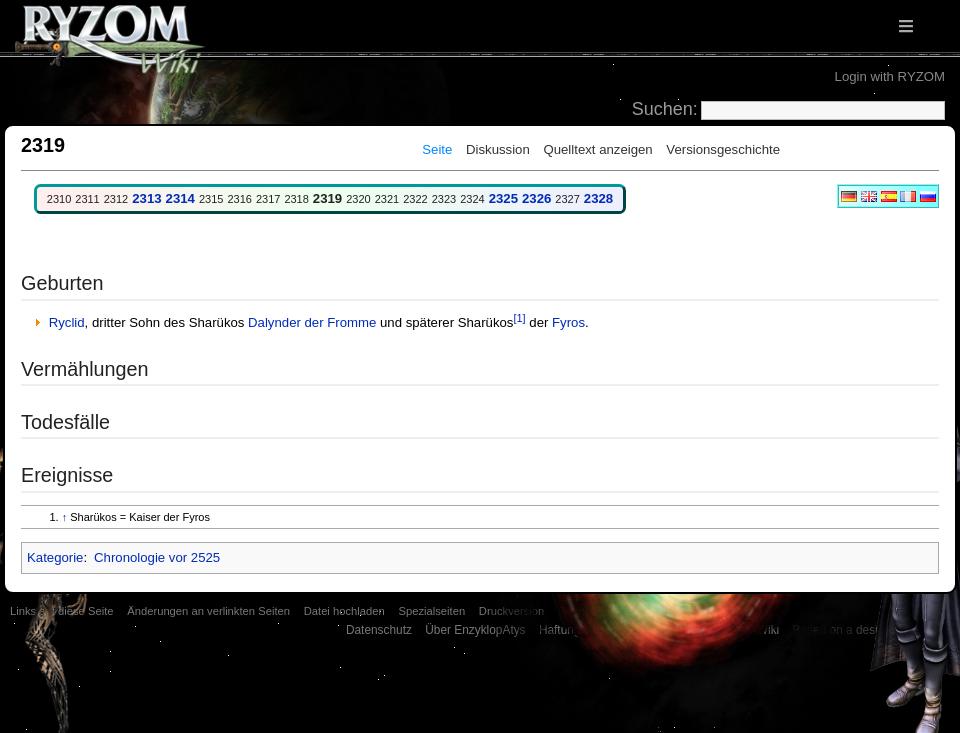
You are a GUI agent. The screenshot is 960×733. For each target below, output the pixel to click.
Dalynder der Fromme (312, 322)
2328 (598, 198)
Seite (437, 149)
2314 (180, 198)
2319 (327, 198)
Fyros (568, 322)
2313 (146, 198)
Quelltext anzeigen (597, 149)
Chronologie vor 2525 (157, 557)
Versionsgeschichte (723, 149)
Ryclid (67, 322)
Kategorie (55, 557)
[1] (519, 318)
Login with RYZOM (890, 76)
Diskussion (498, 149)
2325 (503, 198)
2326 (536, 198)
